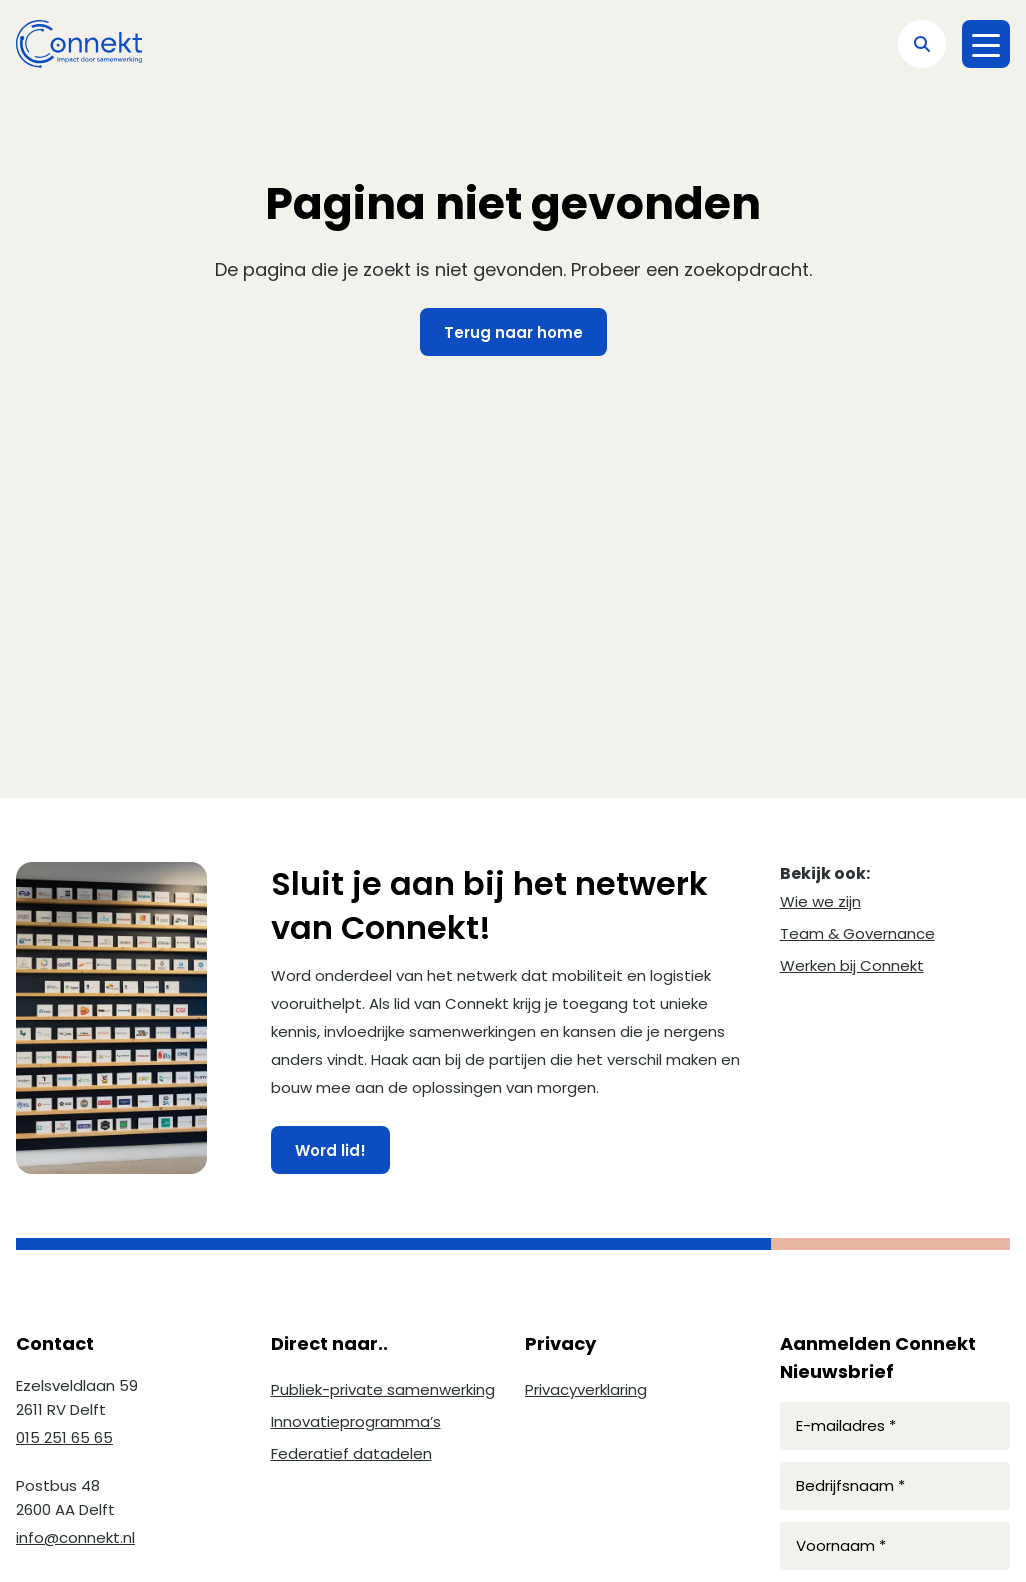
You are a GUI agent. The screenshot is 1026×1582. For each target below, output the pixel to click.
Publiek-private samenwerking (383, 1389)
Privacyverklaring (586, 1389)
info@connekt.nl (75, 1537)
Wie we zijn (820, 901)
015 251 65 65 (64, 1437)
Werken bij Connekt (852, 965)
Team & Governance (857, 933)
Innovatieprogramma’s (356, 1421)
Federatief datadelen (351, 1453)
